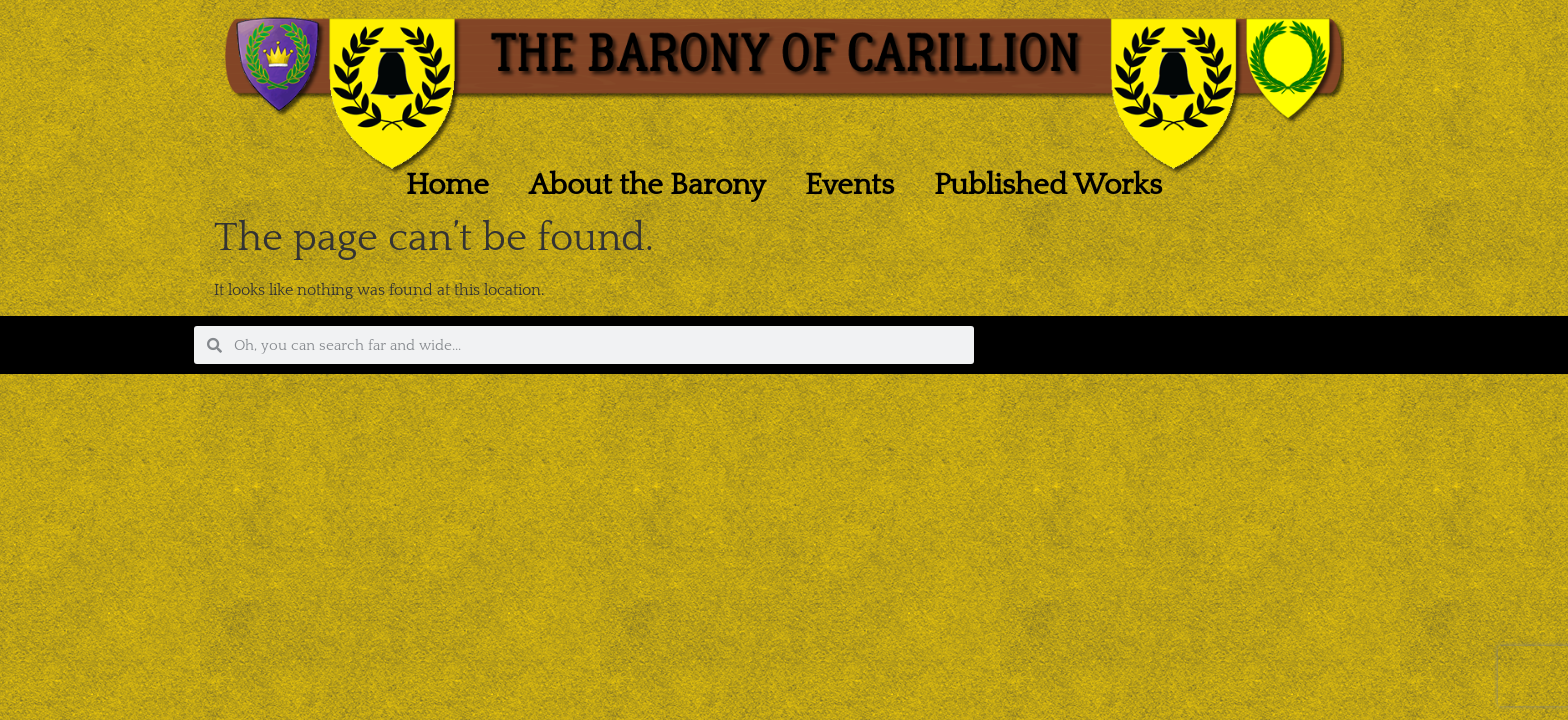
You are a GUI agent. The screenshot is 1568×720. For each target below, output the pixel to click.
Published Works (1048, 186)
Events (849, 186)
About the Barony (647, 186)
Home (447, 186)
